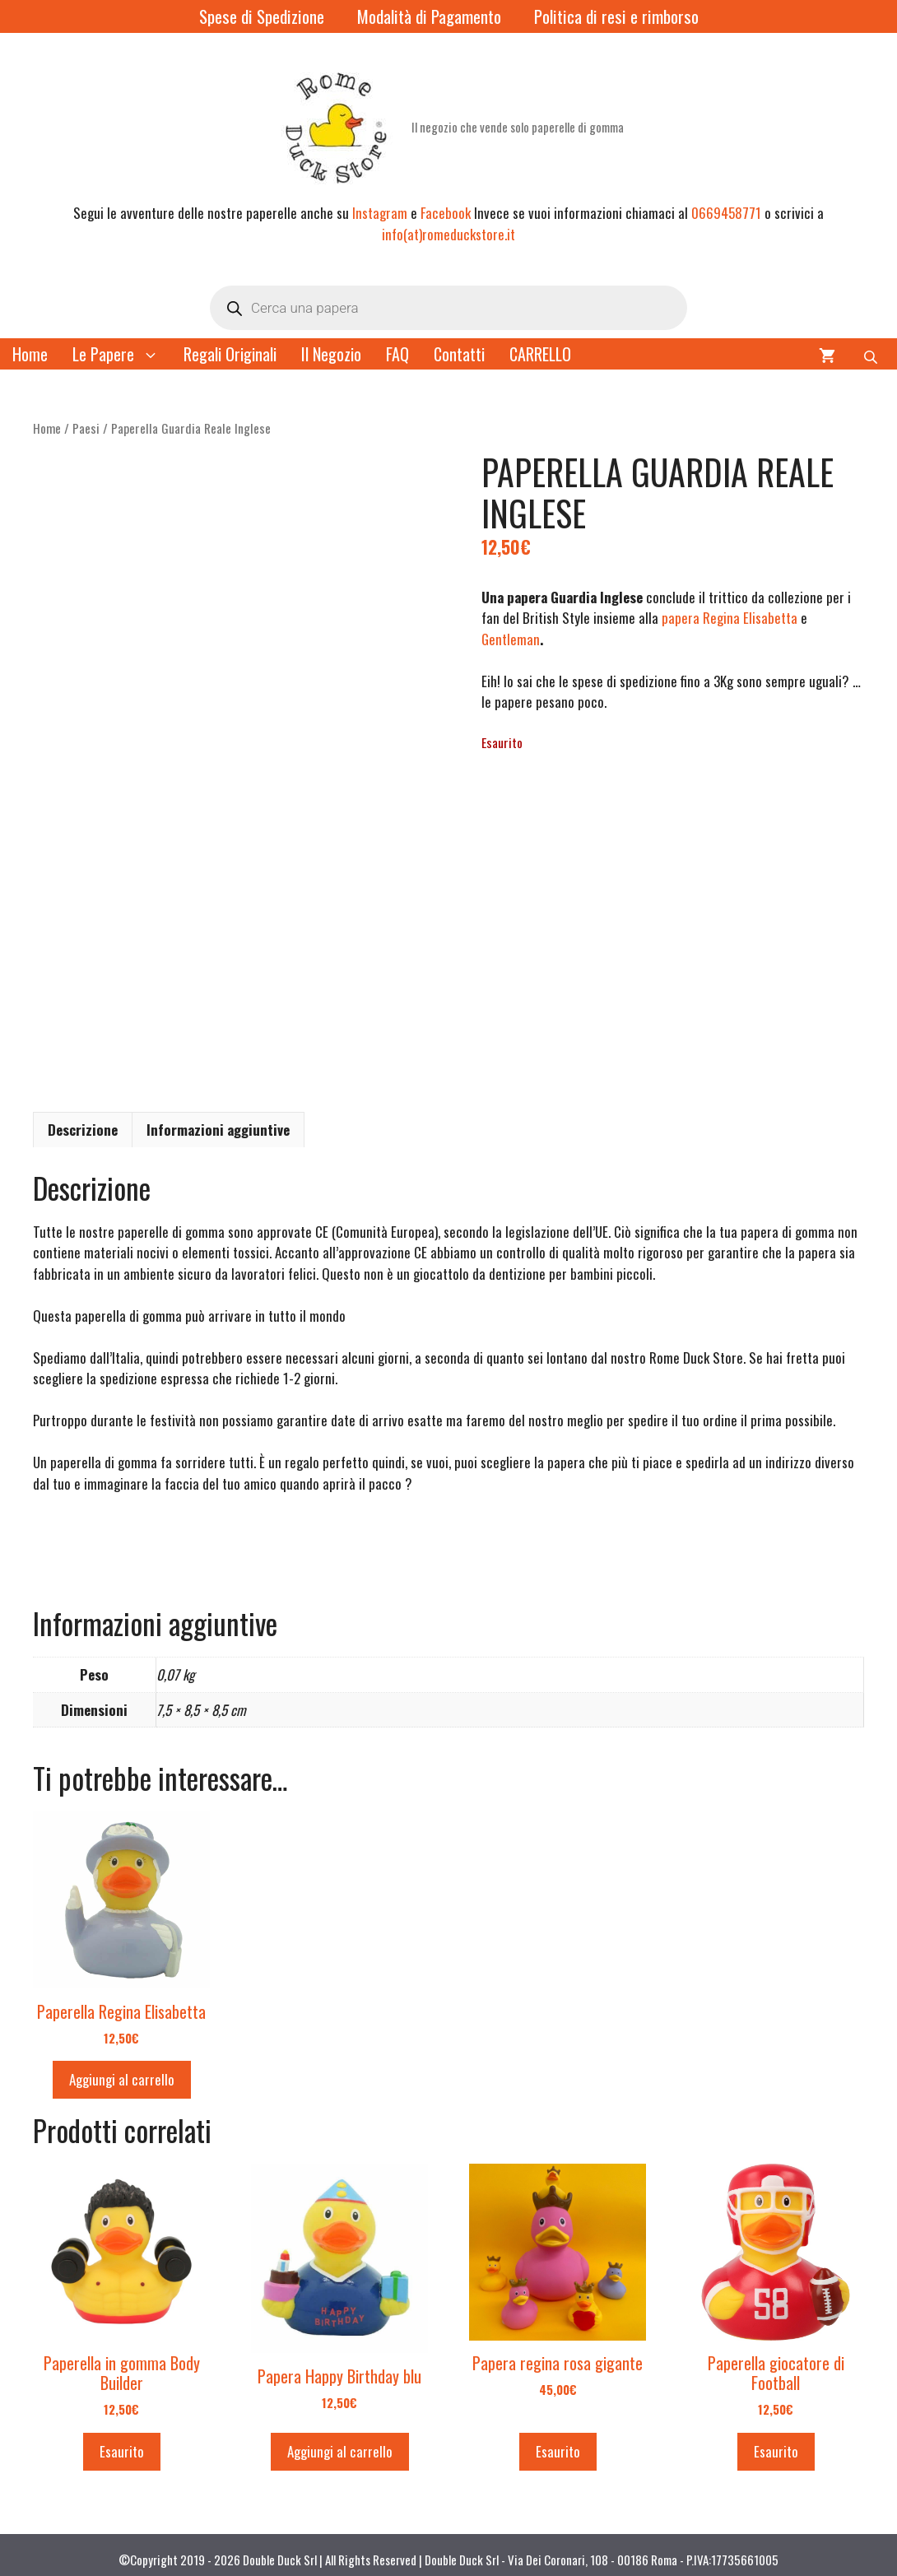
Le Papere (121, 354)
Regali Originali (230, 354)
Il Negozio (331, 354)
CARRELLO (540, 354)
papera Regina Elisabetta (729, 617)
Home (30, 354)
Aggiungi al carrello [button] (121, 2070)
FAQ (397, 354)
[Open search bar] (872, 354)
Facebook (446, 212)
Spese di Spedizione (261, 16)
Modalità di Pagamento (429, 16)
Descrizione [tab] (83, 1120)
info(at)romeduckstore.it (448, 234)
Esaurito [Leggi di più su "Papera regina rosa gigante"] (558, 2442)
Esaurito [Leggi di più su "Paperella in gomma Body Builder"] (122, 2442)
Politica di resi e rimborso (616, 16)
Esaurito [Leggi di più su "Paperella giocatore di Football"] (776, 2442)
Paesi (86, 428)
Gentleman (510, 639)
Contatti (459, 354)
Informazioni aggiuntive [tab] (218, 1120)
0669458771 (726, 212)
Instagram (379, 212)
